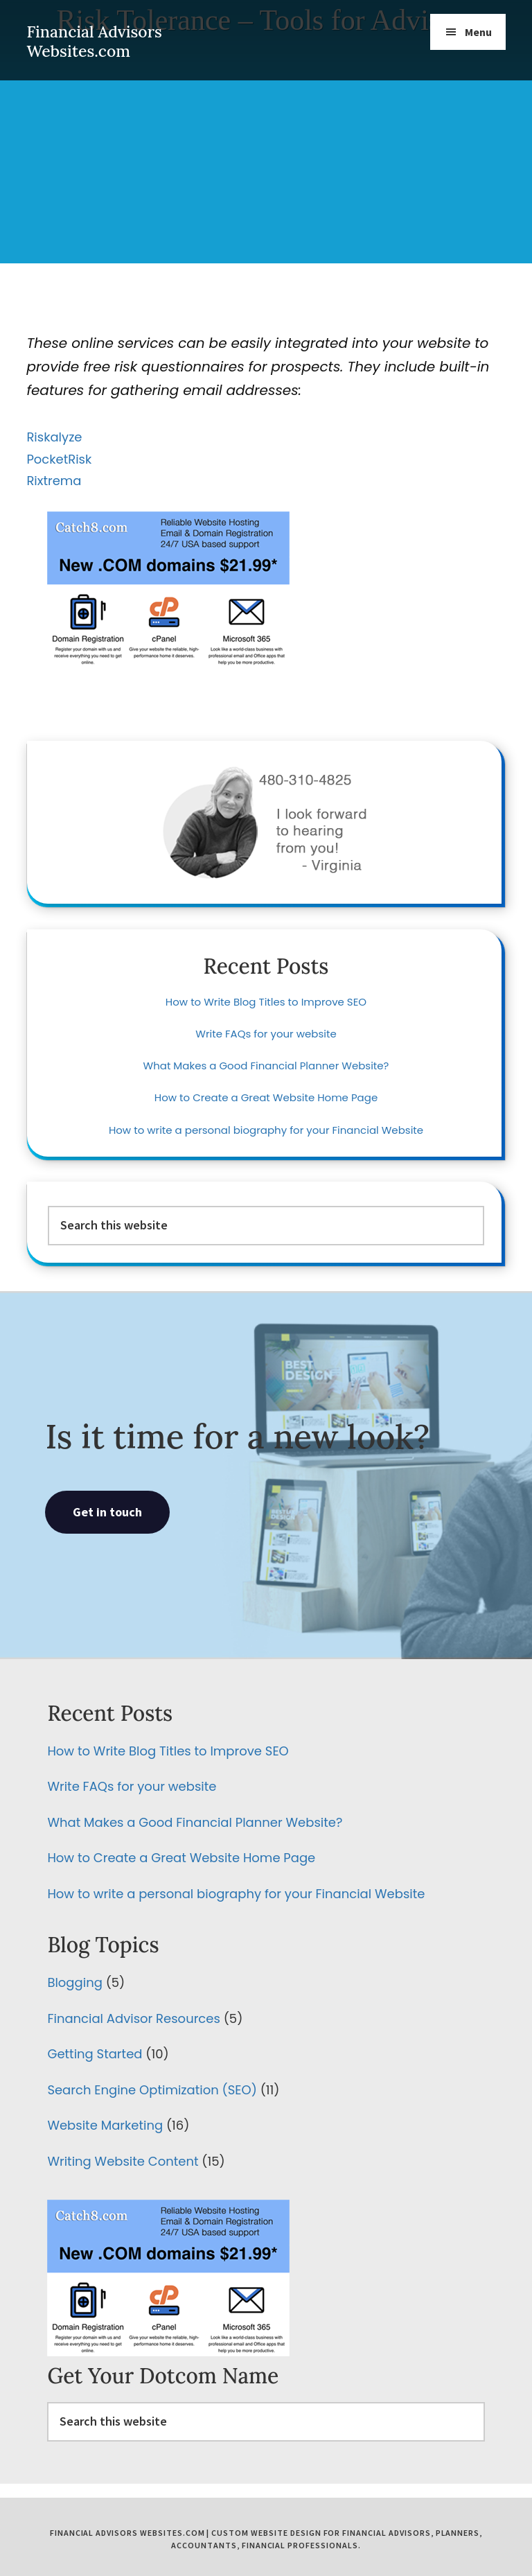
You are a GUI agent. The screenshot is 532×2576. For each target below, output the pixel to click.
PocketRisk (58, 459)
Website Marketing (105, 2125)
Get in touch (107, 1512)
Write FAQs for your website (265, 1033)
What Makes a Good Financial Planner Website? (266, 1065)
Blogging (74, 1982)
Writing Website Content (122, 2161)
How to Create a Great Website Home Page (266, 1097)
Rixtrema (53, 480)
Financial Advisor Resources (133, 2018)
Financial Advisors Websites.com (93, 41)
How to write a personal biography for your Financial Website (266, 1130)
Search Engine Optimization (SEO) (151, 2090)
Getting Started (94, 2053)
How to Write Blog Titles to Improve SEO (266, 1002)
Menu (478, 32)
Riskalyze (54, 437)
